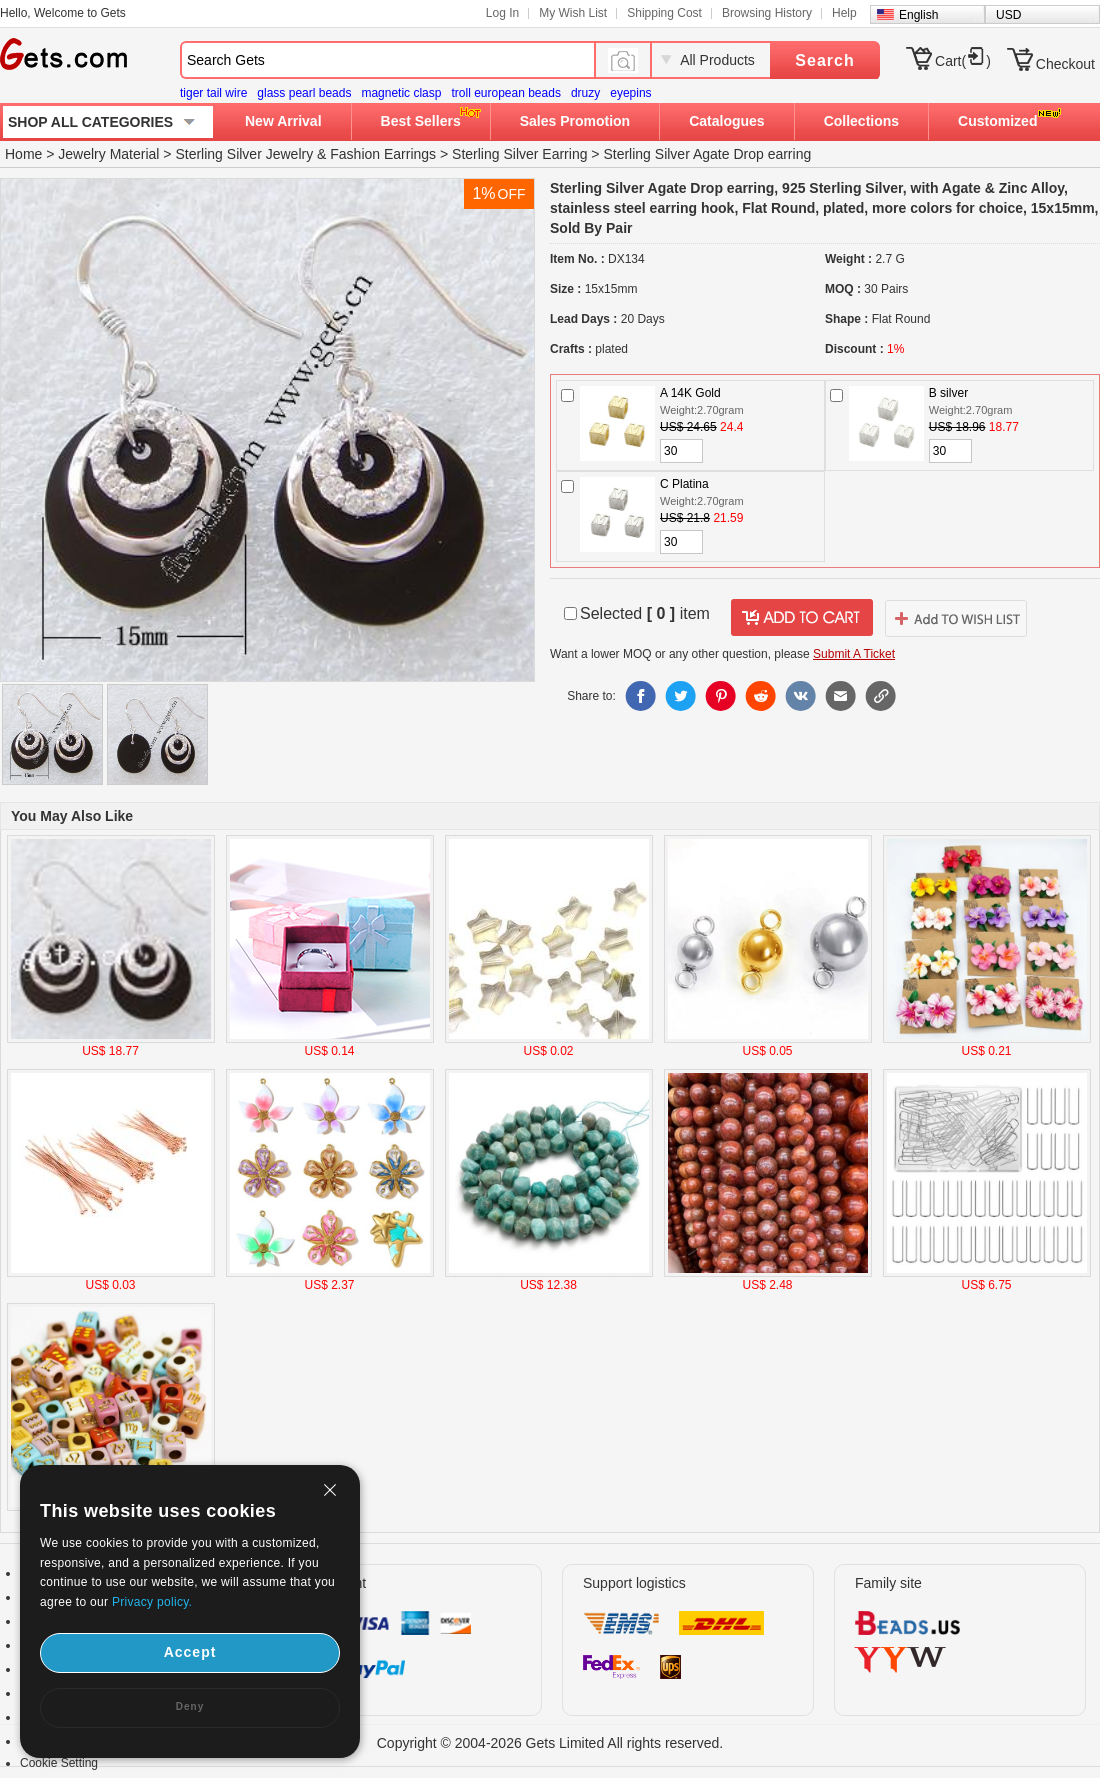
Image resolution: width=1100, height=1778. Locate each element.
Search (824, 60)
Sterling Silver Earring (519, 154)
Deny (190, 1706)
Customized (997, 121)
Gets (63, 54)
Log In (502, 13)
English (918, 15)
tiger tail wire (213, 93)
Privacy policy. (152, 1602)
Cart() (963, 61)
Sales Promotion (575, 121)
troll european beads (505, 93)
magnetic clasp (401, 93)
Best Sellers (421, 121)
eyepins (630, 93)
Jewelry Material (108, 154)
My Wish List (573, 13)
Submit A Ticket (854, 654)
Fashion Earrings (383, 154)
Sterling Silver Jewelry (244, 154)
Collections (861, 121)
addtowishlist (956, 618)
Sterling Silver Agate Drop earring (707, 154)
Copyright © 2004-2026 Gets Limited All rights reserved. (550, 1743)
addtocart (802, 618)
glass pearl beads (304, 93)
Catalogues (726, 121)
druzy (585, 93)
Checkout (1065, 64)
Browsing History (767, 13)
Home (23, 154)
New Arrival (283, 121)
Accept (190, 1652)
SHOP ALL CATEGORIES (90, 122)
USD (1008, 15)
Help (844, 13)
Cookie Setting (59, 1763)
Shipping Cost (664, 13)
